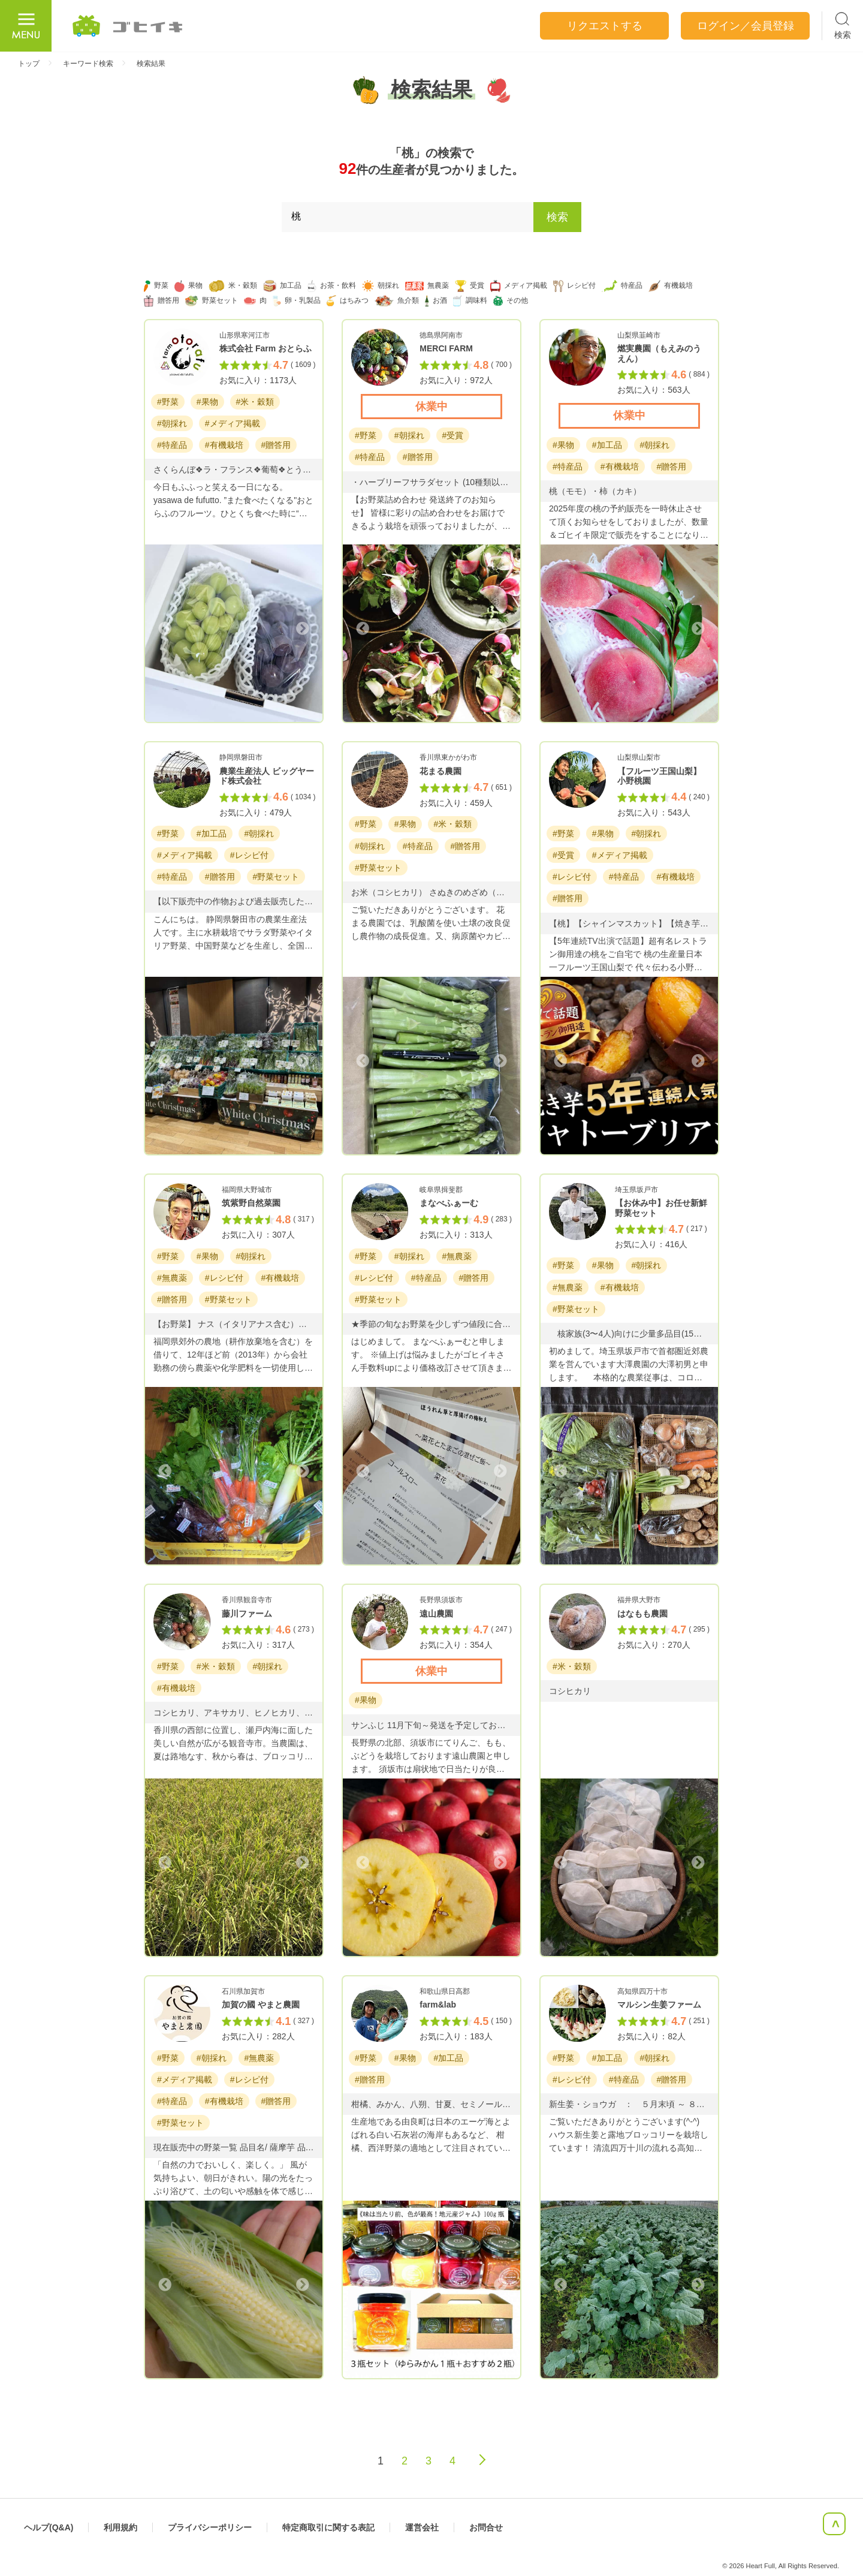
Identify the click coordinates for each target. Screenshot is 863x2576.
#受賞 (453, 435)
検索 (557, 217)
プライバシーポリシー (210, 2527)
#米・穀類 (255, 402)
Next (301, 628)
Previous (166, 628)
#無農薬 (172, 1278)
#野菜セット (276, 876)
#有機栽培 (224, 445)
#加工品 (607, 445)
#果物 (207, 402)
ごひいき (128, 26)
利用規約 (120, 2527)
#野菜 (168, 402)
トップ (29, 63)
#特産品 (172, 445)
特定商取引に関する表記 (328, 2527)
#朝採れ (172, 423)
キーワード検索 (88, 63)
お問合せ (486, 2527)
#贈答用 (276, 445)
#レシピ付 (249, 855)
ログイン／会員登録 (745, 26)
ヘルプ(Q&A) (48, 2527)
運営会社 (422, 2527)
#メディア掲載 (232, 423)
